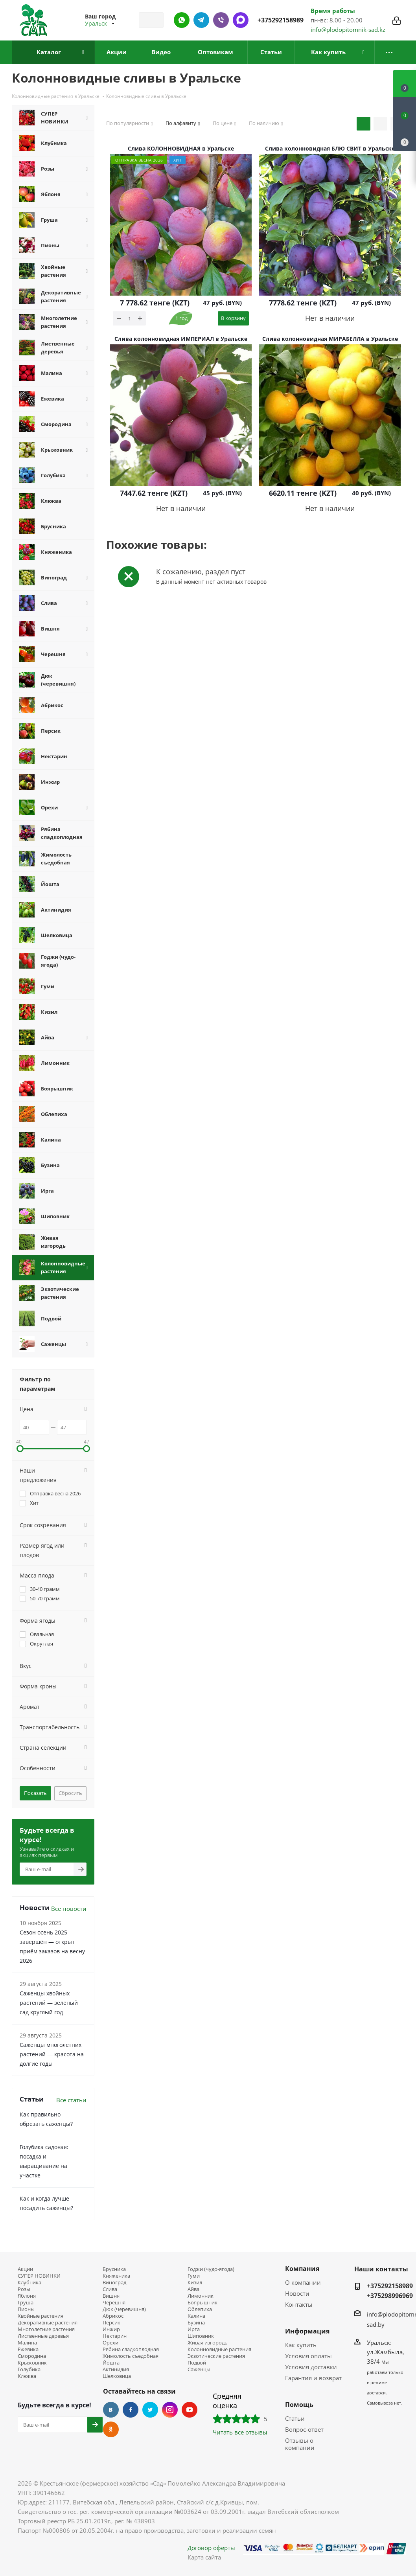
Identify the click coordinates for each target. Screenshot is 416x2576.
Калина (196, 2316)
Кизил (195, 2282)
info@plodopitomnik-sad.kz (348, 29)
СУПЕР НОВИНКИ (39, 2275)
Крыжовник (32, 2362)
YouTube (189, 2410)
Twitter (150, 2410)
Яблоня (27, 2295)
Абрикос (113, 2316)
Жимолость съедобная (130, 2356)
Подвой (197, 2362)
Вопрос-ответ (304, 2429)
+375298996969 (390, 2295)
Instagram (170, 2410)
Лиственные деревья (43, 2336)
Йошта (111, 2362)
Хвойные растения (40, 2316)
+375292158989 (281, 20)
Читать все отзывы (240, 2432)
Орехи (110, 2342)
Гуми (194, 2275)
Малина (27, 2342)
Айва (193, 2289)
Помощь (299, 2404)
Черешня (114, 2302)
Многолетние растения (46, 2329)
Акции (25, 2269)
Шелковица (117, 2376)
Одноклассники (111, 2429)
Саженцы (199, 2369)
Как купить (301, 2345)
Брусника (114, 2269)
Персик (111, 2322)
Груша (25, 2302)
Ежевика (28, 2349)
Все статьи (71, 2100)
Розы (24, 2289)
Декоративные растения (47, 2322)
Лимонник (201, 2295)
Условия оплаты (308, 2356)
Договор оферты (211, 2548)
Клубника (29, 2282)
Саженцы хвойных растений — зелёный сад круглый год (49, 2002)
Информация (307, 2331)
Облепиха (200, 2309)
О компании (303, 2282)
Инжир (111, 2329)
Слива (110, 2289)
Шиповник (201, 2336)
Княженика (116, 2275)
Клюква (27, 2376)
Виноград (114, 2282)
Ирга (194, 2329)
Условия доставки (311, 2367)
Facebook (130, 2410)
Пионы (26, 2309)
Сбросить (70, 1792)
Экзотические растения (216, 2356)
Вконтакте (111, 2410)
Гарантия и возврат (313, 2378)
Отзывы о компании (300, 2443)
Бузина (196, 2322)
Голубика (29, 2369)
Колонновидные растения (219, 2349)
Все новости (69, 1908)
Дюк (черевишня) (124, 2309)
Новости (297, 2293)
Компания (302, 2268)
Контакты (299, 2304)
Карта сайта (204, 2557)
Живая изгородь (208, 2342)
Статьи (295, 2418)
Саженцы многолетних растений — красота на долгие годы (52, 2054)
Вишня (111, 2295)
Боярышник (202, 2302)
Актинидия (116, 2369)
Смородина (32, 2356)
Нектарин (115, 2336)
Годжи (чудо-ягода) (211, 2269)
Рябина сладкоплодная (131, 2349)
